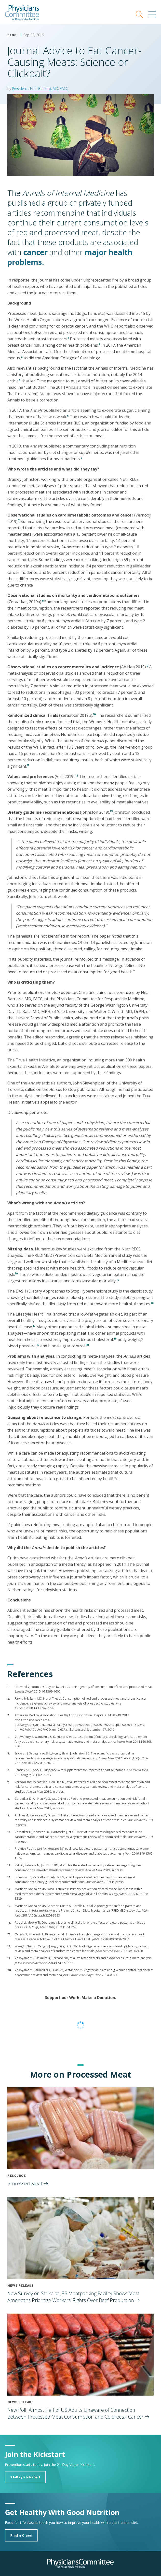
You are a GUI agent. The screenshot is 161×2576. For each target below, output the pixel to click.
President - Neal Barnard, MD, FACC (40, 88)
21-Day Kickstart (25, 2477)
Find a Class (21, 2535)
